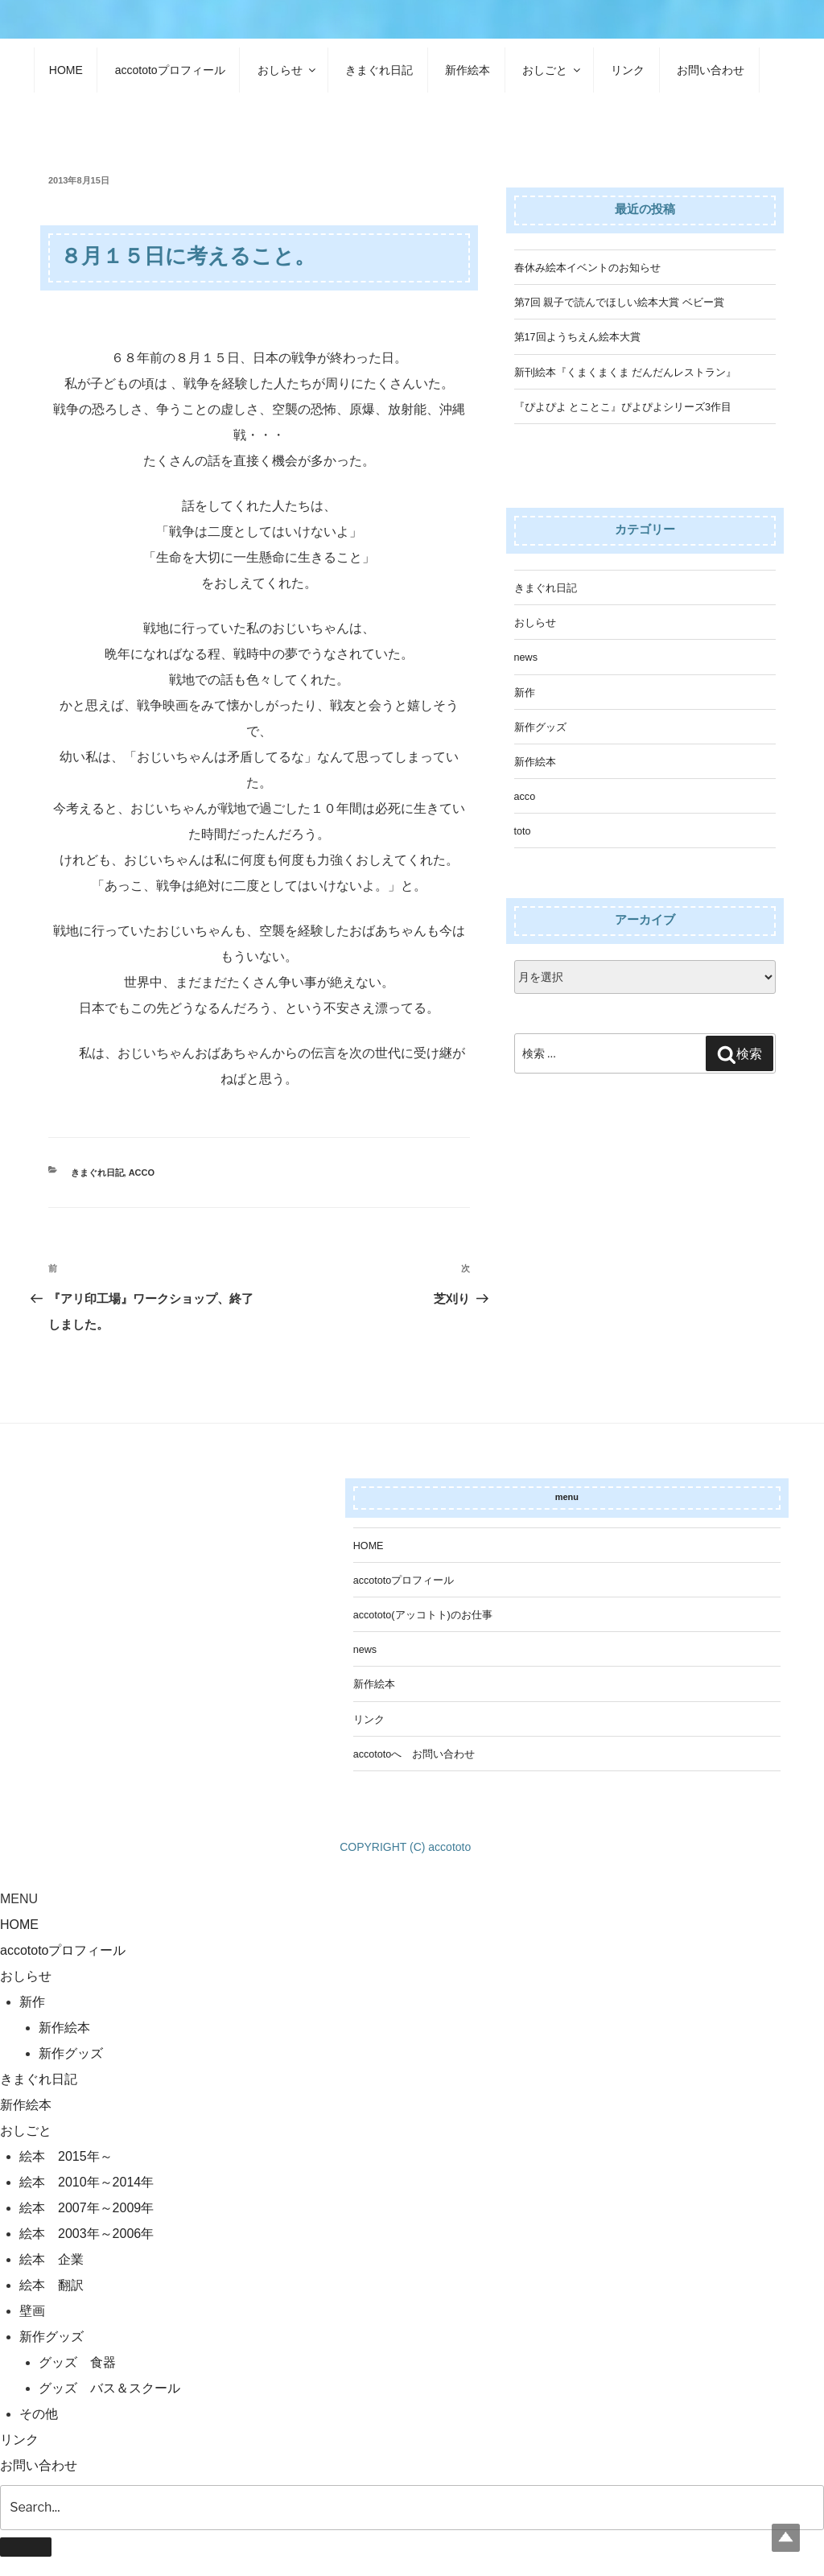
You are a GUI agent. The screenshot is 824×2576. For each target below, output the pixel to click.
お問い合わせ (710, 70)
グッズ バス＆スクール (109, 2388)
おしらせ (288, 70)
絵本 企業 (51, 2259)
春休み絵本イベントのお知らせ (587, 268)
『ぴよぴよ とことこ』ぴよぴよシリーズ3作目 (623, 407)
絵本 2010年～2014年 (86, 2182)
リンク (628, 70)
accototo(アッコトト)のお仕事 (422, 1615)
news (526, 657)
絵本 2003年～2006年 (86, 2233)
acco (141, 1172)
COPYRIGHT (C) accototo (405, 1846)
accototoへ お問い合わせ (414, 1754)
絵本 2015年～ (66, 2156)
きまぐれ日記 (379, 70)
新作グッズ (540, 727)
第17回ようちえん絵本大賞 (577, 337)
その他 (38, 2414)
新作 (524, 693)
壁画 (32, 2311)
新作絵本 (467, 70)
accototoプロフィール (170, 70)
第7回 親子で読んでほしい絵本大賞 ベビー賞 (619, 302)
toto (522, 831)
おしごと (552, 70)
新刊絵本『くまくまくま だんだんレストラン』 (625, 372)
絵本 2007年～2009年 (86, 2208)
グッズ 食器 (77, 2362)
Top (786, 2538)
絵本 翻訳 (51, 2285)
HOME (66, 70)
